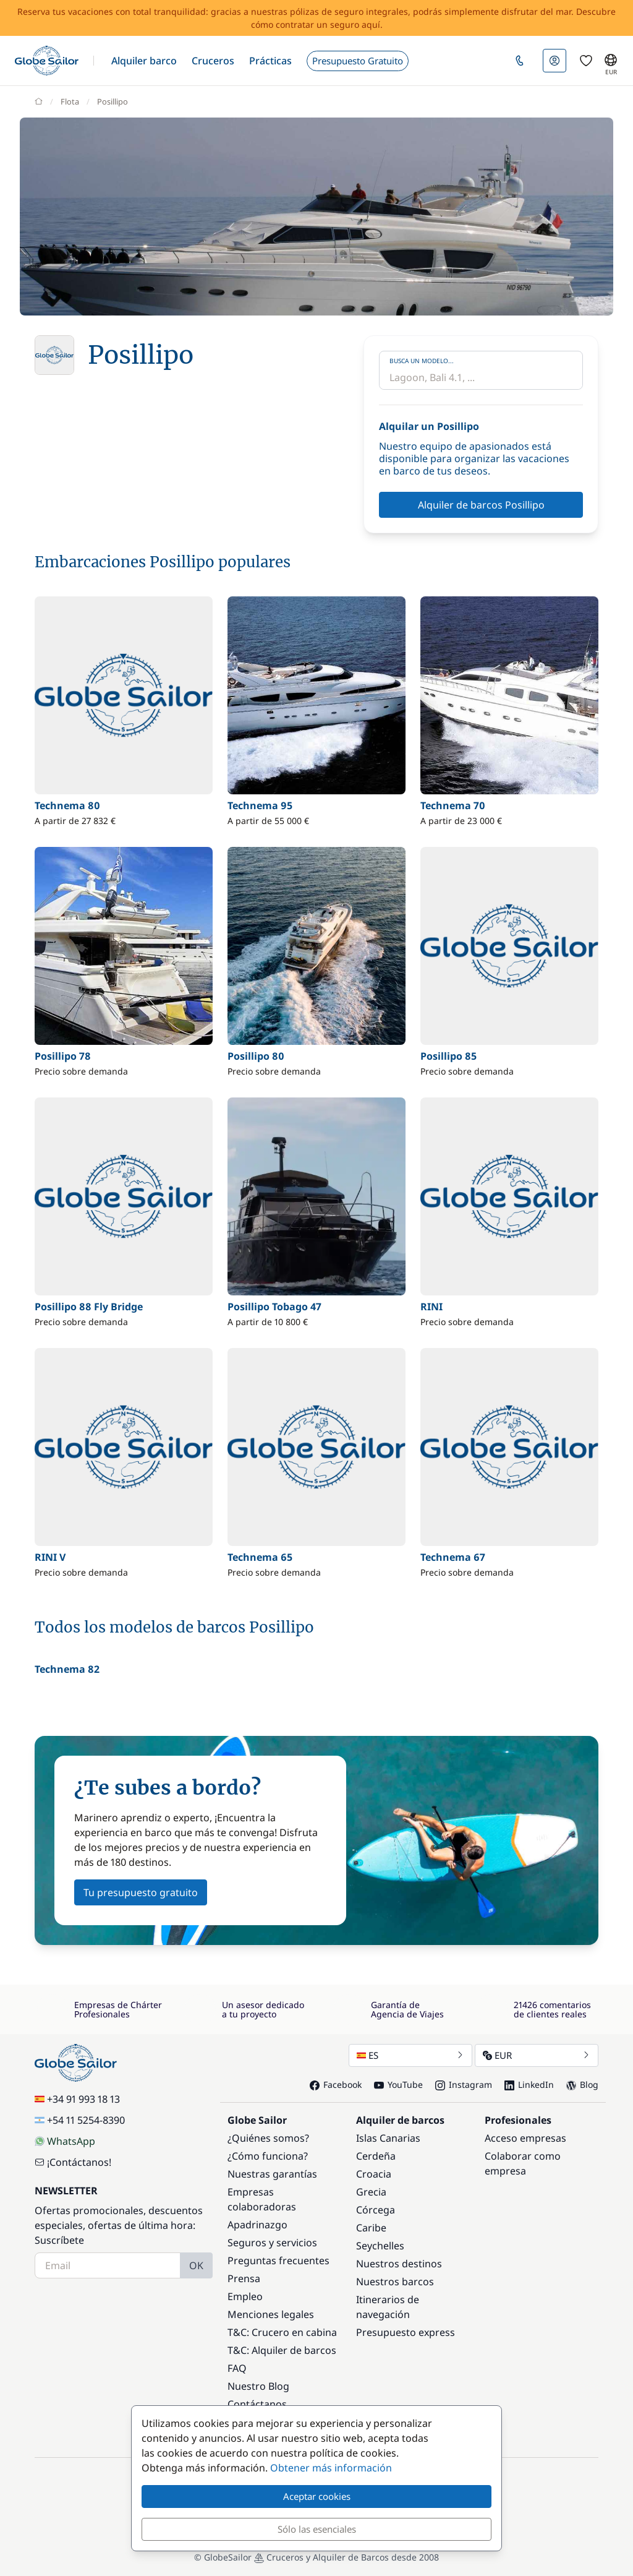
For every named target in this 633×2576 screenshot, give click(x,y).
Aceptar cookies (316, 2496)
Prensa (243, 2278)
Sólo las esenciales (317, 2529)
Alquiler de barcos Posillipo (481, 505)
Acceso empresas (525, 2138)
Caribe (371, 2228)
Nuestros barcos (395, 2281)
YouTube (398, 2084)
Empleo (245, 2296)
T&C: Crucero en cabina (282, 2332)
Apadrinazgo (257, 2224)
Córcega (375, 2210)
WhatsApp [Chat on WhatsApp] (65, 2141)
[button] (144, 60)
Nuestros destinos (399, 2263)
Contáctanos (257, 2404)
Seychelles (380, 2245)
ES (410, 2055)
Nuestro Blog (258, 2386)
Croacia (373, 2174)
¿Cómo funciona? (267, 2156)
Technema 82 (67, 1669)
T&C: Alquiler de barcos (281, 2350)
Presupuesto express (405, 2332)
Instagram (463, 2084)
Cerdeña (376, 2156)
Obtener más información (331, 2468)
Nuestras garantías (272, 2174)
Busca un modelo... (421, 360)
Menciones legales (270, 2314)
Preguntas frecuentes (278, 2260)
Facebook (336, 2084)
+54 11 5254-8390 (80, 2120)
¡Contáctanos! (73, 2162)
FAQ (237, 2368)
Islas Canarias (388, 2138)
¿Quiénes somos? (268, 2138)
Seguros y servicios (272, 2242)
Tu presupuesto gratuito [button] (140, 1892)
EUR (536, 2055)
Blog (582, 2084)
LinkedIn (529, 2084)
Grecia (371, 2192)
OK (196, 2265)
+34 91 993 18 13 (77, 2099)
